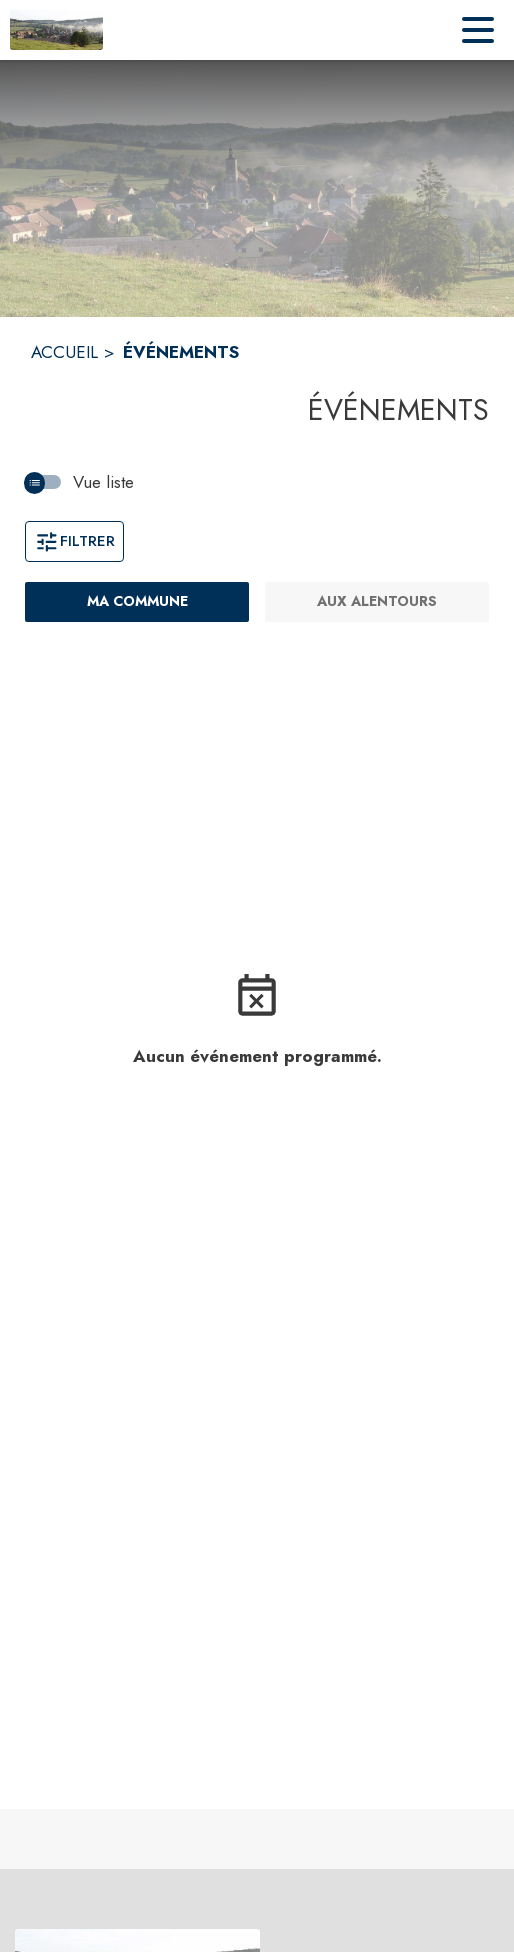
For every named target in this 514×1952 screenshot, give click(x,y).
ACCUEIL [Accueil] (64, 352)
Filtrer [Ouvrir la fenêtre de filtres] (74, 541)
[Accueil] (56, 30)
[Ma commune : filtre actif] (137, 602)
